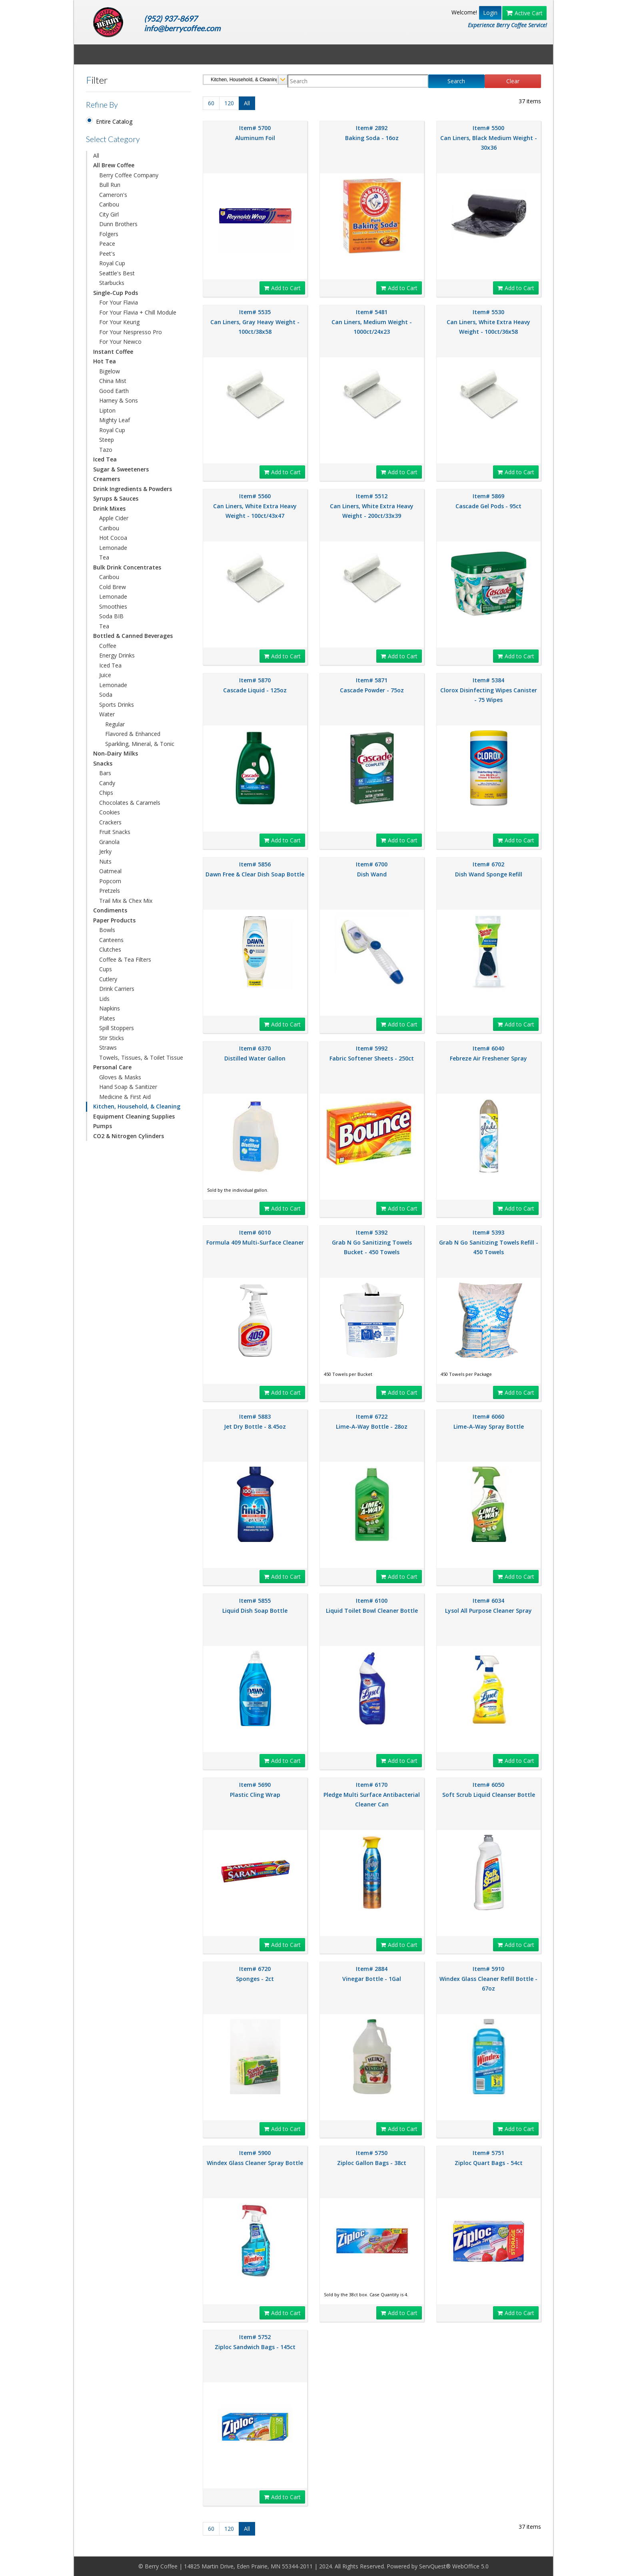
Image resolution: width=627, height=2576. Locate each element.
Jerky (105, 851)
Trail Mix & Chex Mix (125, 900)
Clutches (110, 949)
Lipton (107, 410)
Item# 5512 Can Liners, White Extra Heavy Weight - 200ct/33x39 (371, 505)
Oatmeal (110, 871)
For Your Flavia (118, 302)
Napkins (109, 1008)
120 (229, 103)
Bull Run (109, 184)
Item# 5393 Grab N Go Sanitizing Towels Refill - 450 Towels (488, 1242)
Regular (115, 724)
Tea (104, 557)
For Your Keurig (119, 322)
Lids (104, 998)
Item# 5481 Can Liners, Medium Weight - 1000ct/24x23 (371, 321)
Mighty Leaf (114, 420)
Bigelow (109, 371)
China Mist (112, 381)
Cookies (109, 812)
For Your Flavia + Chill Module (137, 312)
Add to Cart (282, 288)
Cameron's (113, 194)
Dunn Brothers (118, 224)
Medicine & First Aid (125, 1097)
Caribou (109, 204)
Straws (108, 1047)
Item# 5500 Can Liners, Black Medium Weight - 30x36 (488, 137)
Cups (105, 969)
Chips (106, 792)
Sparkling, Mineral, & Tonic (139, 744)
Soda (105, 694)
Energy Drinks (117, 655)
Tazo (105, 449)
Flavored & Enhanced (132, 734)
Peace (107, 243)
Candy (107, 783)
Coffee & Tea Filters (125, 959)
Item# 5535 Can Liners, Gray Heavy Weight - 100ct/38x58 (255, 321)
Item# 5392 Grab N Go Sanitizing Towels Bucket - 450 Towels (372, 1242)
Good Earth (114, 391)
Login (490, 12)
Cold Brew (112, 587)
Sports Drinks (116, 704)
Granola (109, 842)
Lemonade (113, 547)
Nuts (105, 861)
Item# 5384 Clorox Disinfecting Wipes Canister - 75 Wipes (488, 690)
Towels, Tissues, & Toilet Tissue (141, 1057)
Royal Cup (112, 263)
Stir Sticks (111, 1038)
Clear (512, 81)
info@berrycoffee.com (182, 28)
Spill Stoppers (116, 1028)
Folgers (108, 234)
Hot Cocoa (113, 537)
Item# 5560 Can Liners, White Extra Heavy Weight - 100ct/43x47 (255, 505)
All (96, 155)
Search (456, 81)
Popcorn (110, 881)
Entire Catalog (114, 121)
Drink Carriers (116, 988)
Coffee (107, 646)
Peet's (107, 253)
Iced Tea (110, 665)
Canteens (111, 940)
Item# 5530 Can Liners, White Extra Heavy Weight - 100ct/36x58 (488, 321)
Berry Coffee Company (128, 175)
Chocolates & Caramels (129, 802)
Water (107, 714)
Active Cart (524, 13)
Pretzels (109, 890)
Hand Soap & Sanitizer (128, 1087)
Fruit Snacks (114, 832)
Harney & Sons (118, 400)
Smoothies (113, 606)
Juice (105, 675)
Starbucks (111, 283)
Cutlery (108, 979)
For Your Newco (120, 341)
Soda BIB (111, 616)
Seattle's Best (117, 273)
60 (211, 103)
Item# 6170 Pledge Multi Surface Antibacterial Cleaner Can (371, 1794)
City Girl (109, 214)
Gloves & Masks (120, 1077)
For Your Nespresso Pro (130, 332)
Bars (105, 773)
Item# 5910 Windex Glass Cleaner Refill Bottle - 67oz (488, 1978)
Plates (107, 1018)
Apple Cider (113, 518)
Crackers (110, 822)
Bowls (107, 930)
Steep (106, 439)
